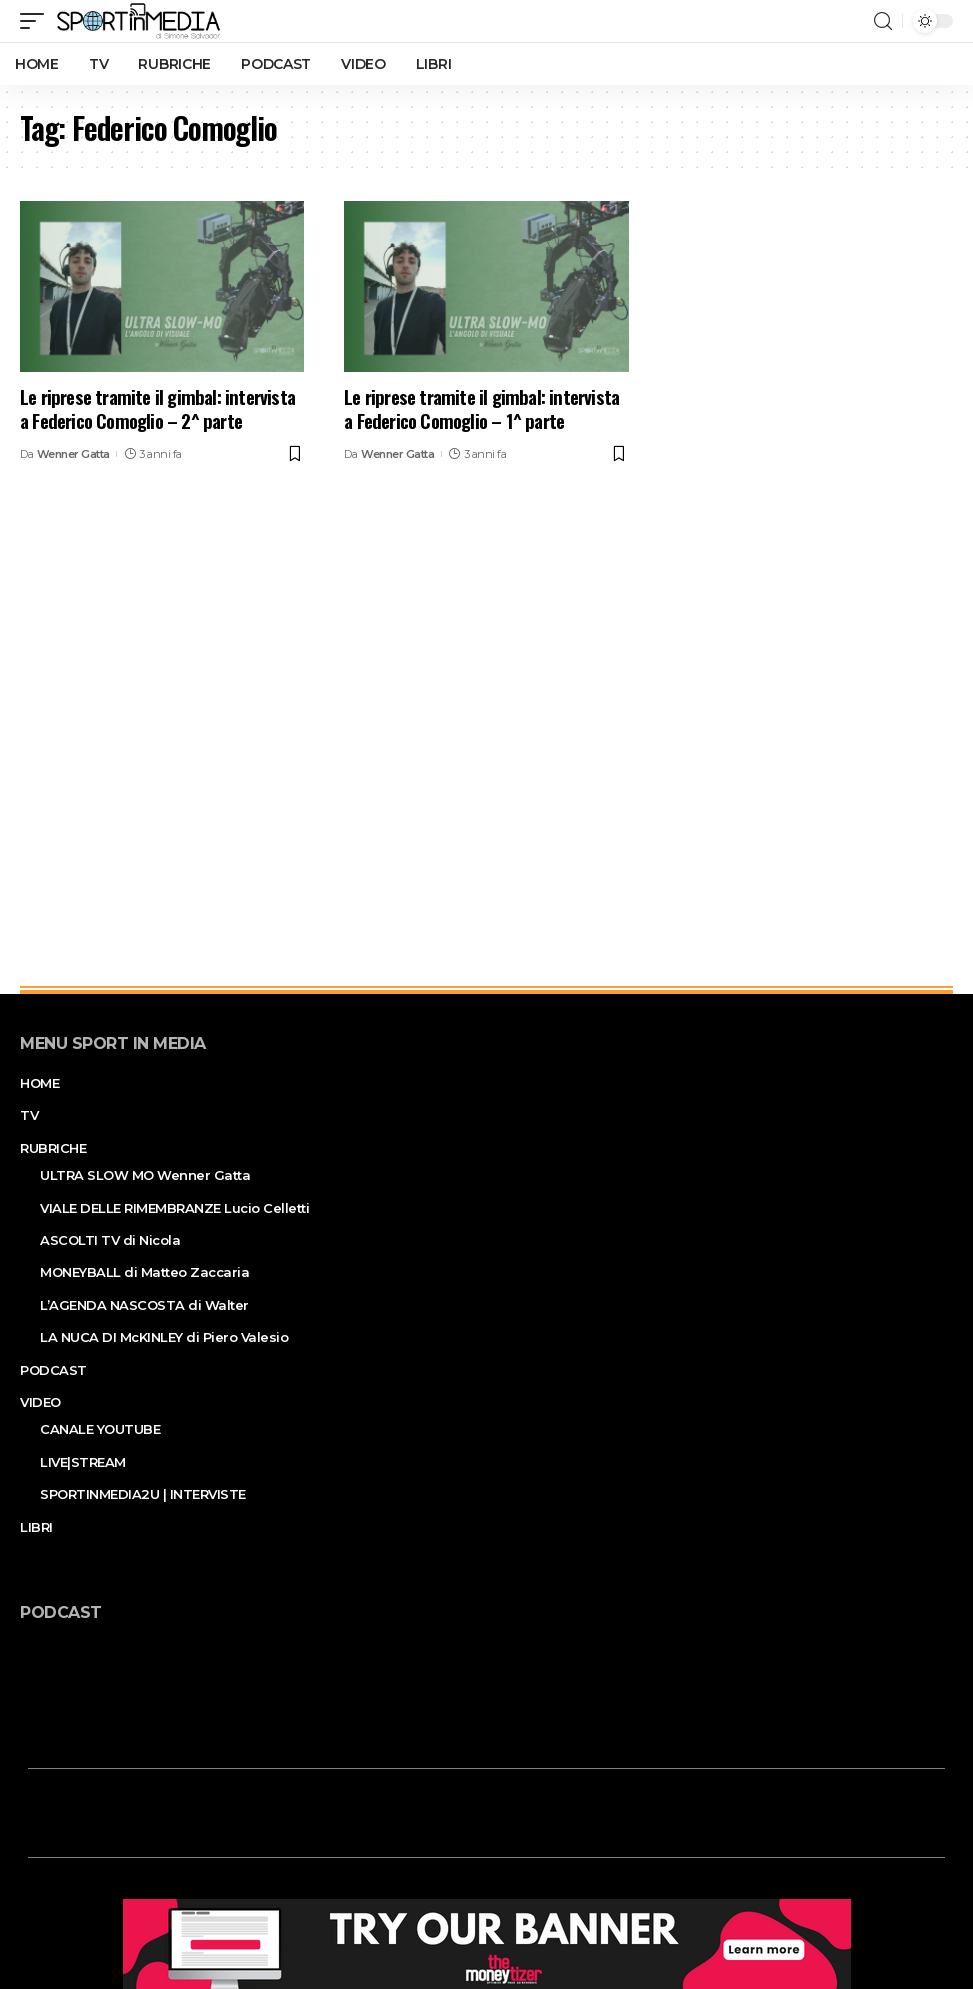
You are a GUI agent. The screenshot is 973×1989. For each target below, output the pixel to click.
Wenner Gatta (73, 454)
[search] (883, 21)
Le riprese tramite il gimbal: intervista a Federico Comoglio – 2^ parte (157, 408)
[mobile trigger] (37, 21)
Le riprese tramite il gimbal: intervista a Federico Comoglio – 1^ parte (481, 408)
